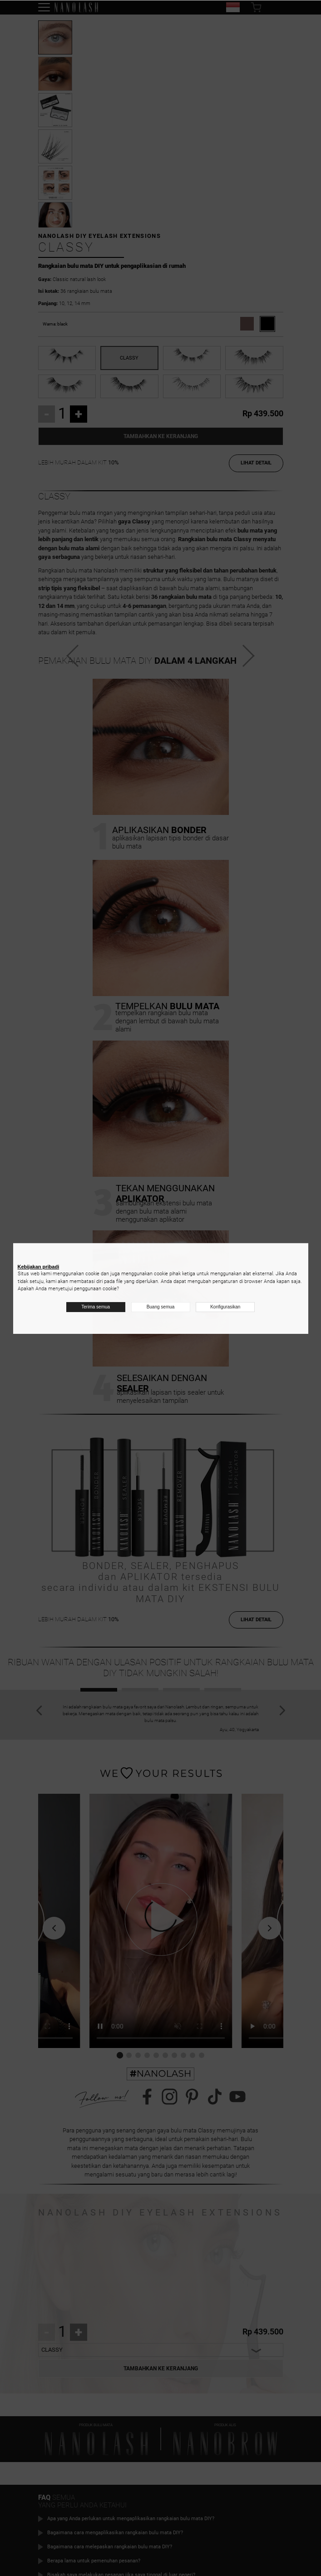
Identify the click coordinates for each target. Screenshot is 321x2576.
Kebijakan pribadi (38, 1266)
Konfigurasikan (225, 1306)
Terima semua (95, 1306)
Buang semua (161, 1306)
